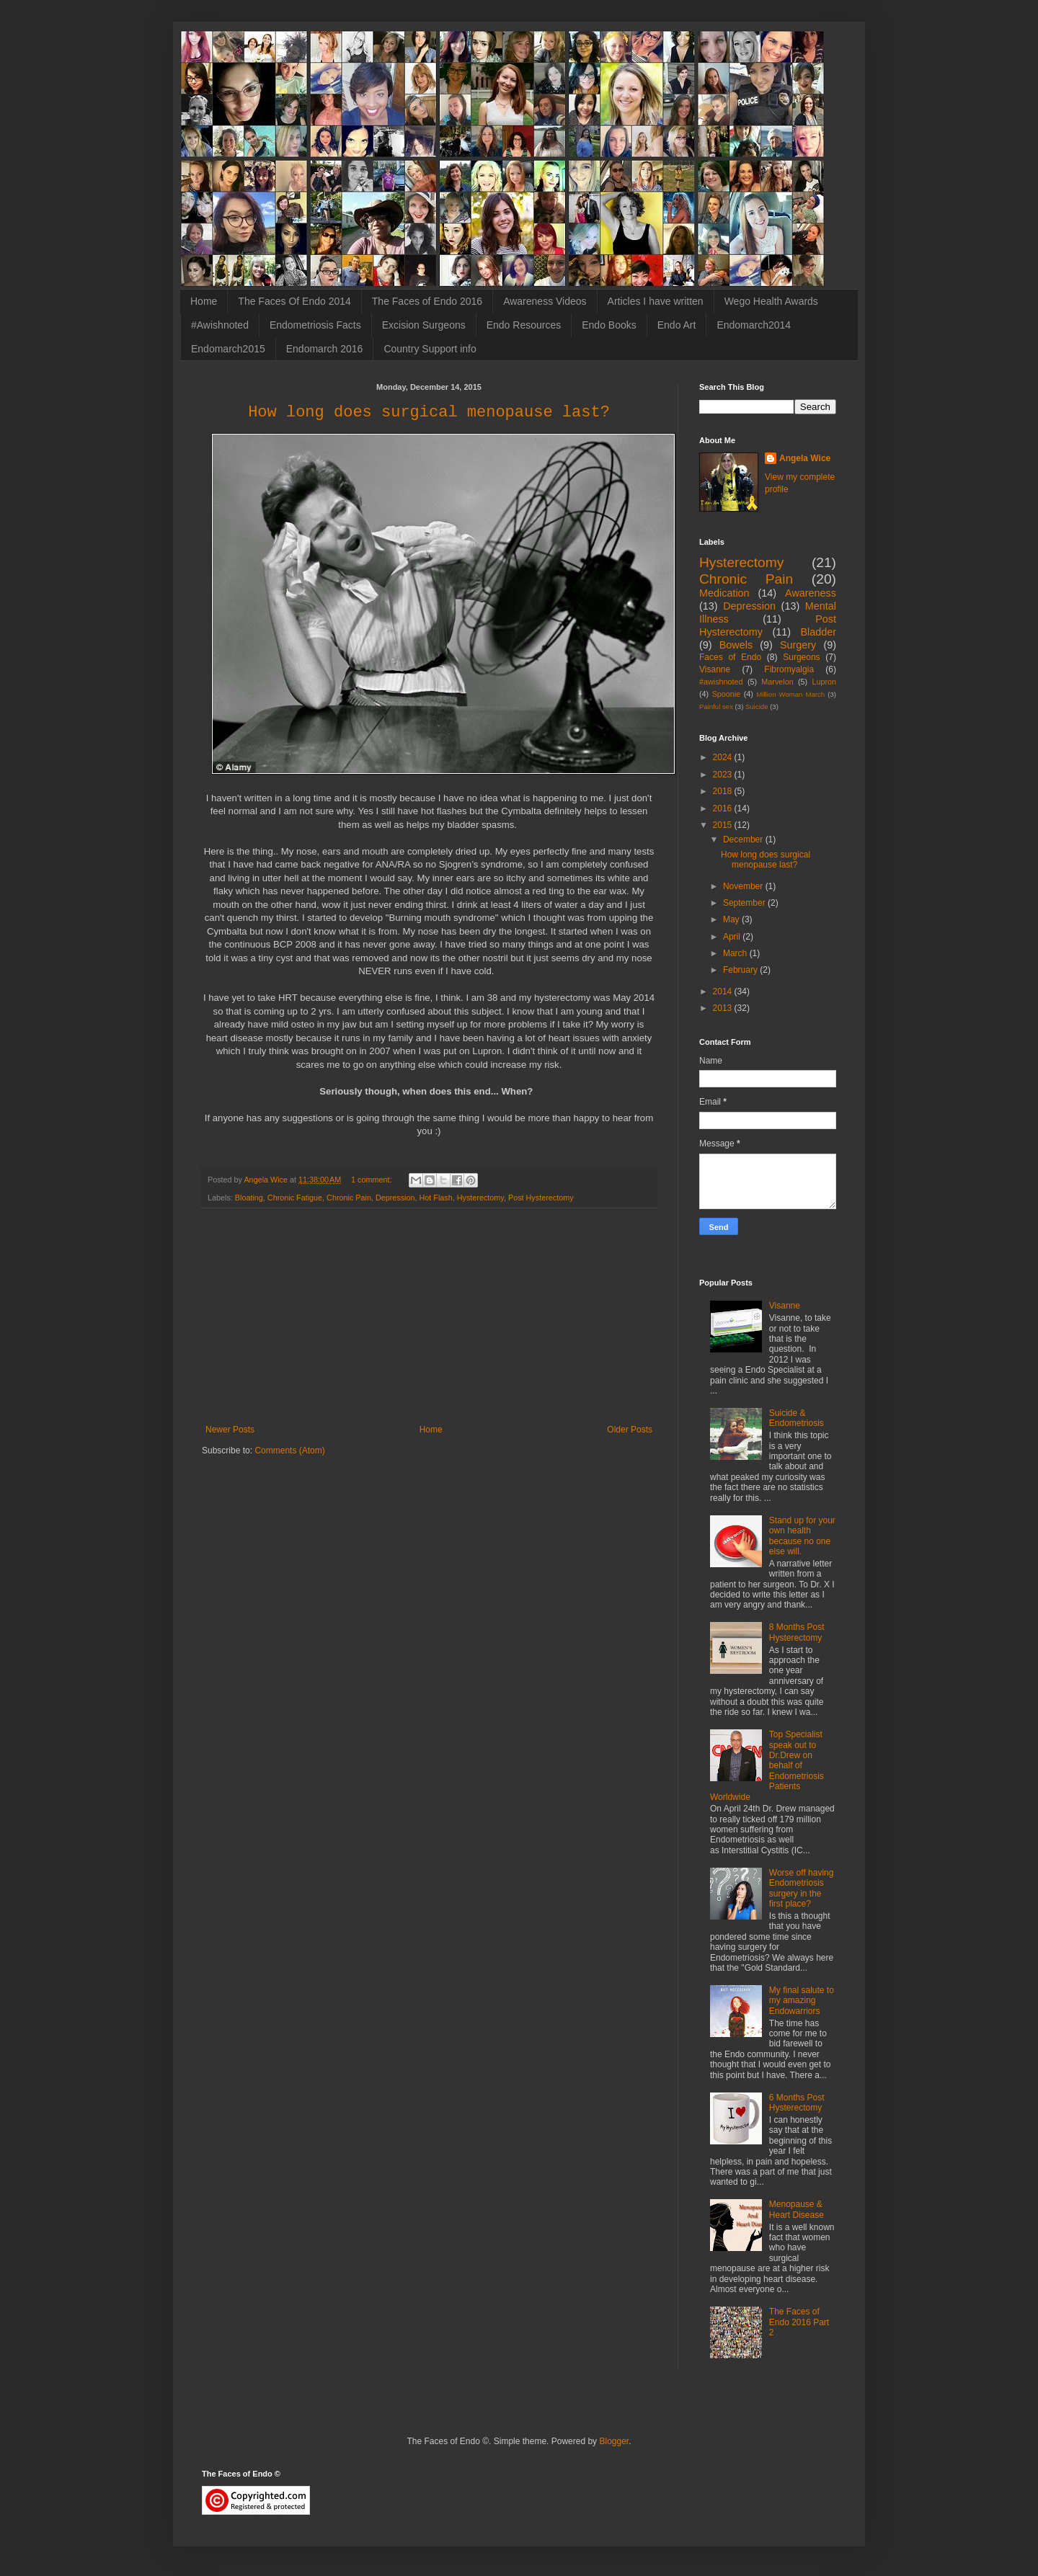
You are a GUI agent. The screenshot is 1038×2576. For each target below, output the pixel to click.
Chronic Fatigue (294, 1197)
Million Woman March (790, 694)
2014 (724, 991)
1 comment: (372, 1179)
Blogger (614, 2441)
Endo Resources (524, 325)
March (736, 953)
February (741, 970)
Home (203, 301)
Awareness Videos (544, 301)
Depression (395, 1197)
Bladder (818, 632)
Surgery (798, 645)
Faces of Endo (730, 657)
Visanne (714, 669)
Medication (724, 593)
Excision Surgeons (424, 325)
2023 (724, 775)
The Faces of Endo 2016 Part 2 (799, 2322)
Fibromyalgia (789, 669)
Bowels (736, 645)
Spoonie (726, 694)
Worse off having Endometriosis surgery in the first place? (801, 1888)
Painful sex (716, 706)
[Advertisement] (429, 1316)
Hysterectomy (480, 1197)
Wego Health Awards (771, 301)
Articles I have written (656, 301)
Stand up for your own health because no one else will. (802, 1535)
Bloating (249, 1197)
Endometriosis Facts (315, 325)
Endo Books (609, 325)
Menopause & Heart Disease (796, 2209)
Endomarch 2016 (324, 349)
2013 (724, 1008)
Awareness (810, 593)
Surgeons (801, 657)
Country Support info (429, 349)
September (745, 903)
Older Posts (629, 1430)
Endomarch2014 (754, 325)
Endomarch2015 (228, 349)
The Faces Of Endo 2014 (294, 301)
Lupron (824, 681)
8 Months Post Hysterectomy (797, 1632)
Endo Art (676, 325)
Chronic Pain (349, 1197)
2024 (724, 757)
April (732, 937)
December (744, 839)
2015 (724, 825)
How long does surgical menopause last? (429, 413)
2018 (724, 791)
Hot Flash (436, 1197)
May (732, 919)
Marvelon (777, 681)
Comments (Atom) (289, 1450)
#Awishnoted (220, 325)
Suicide (756, 706)
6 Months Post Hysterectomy (797, 2103)
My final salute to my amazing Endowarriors (801, 2000)
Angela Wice (804, 458)
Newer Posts (229, 1430)
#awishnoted (721, 681)
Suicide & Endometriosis (796, 1418)
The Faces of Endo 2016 (427, 301)
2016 (724, 808)
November (744, 886)
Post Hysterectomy (541, 1197)
